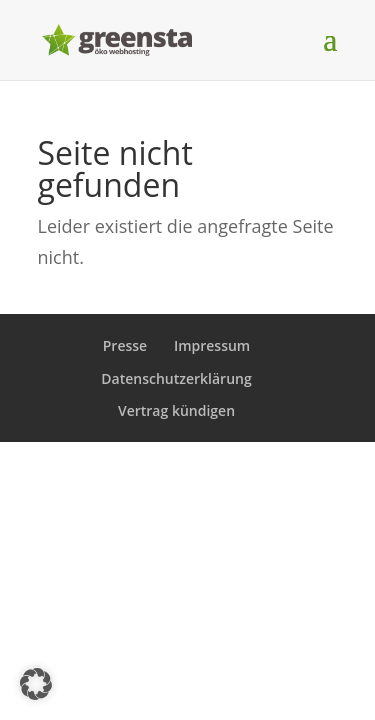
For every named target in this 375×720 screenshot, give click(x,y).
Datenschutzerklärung (176, 378)
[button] (36, 684)
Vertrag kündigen (176, 410)
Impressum (212, 345)
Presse (125, 345)
